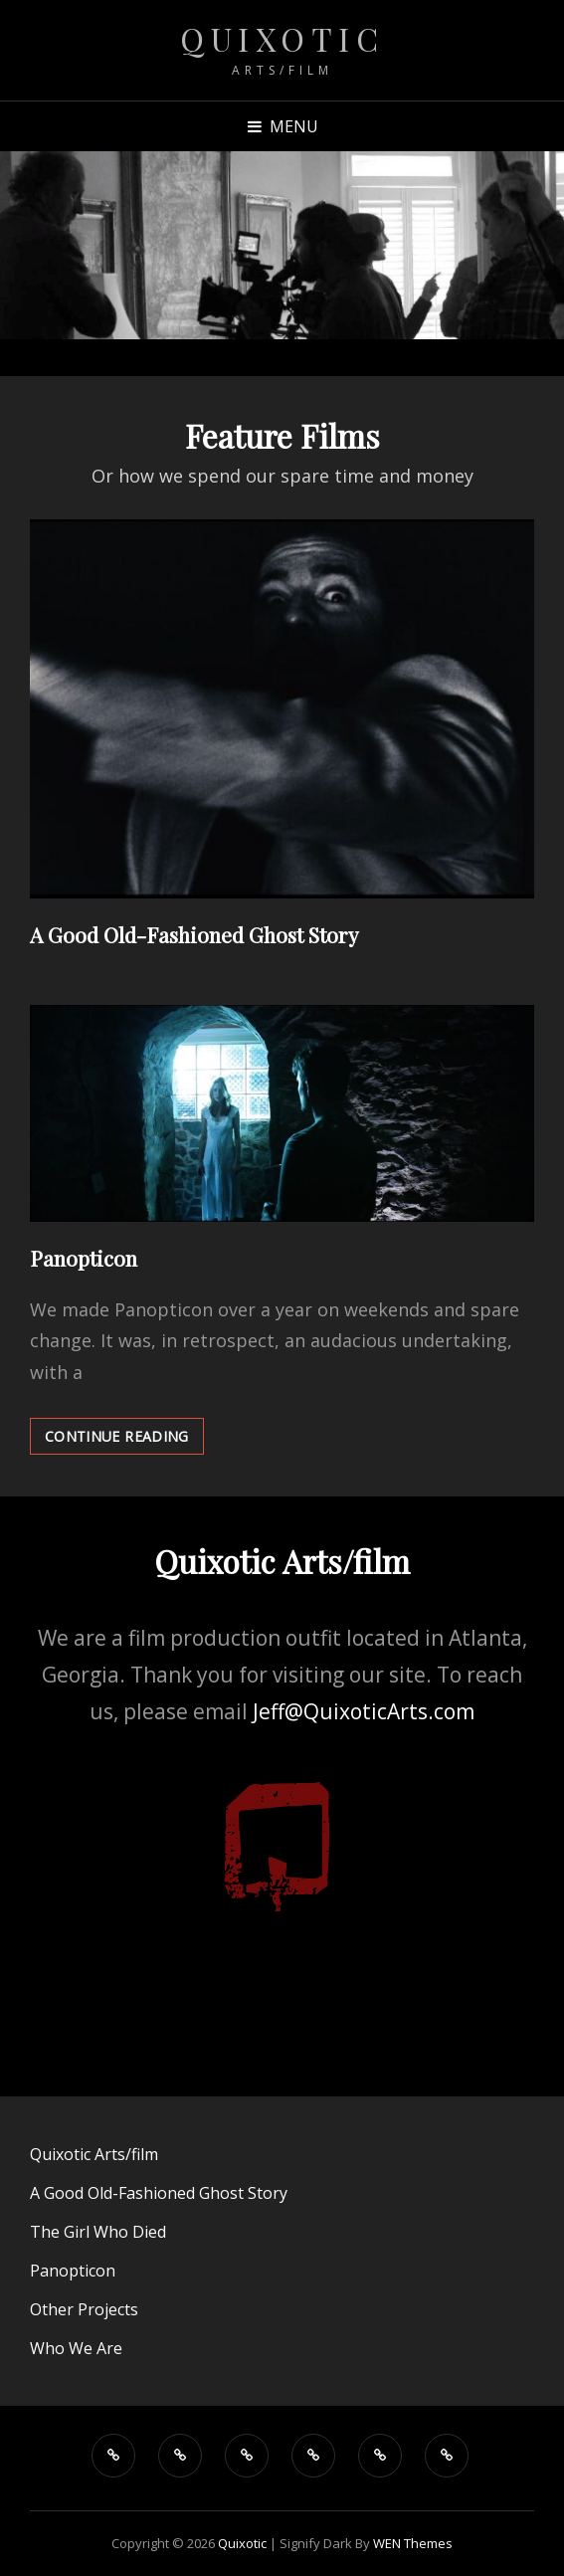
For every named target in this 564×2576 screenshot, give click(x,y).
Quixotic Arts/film (94, 2154)
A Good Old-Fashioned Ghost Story (194, 934)
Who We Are (76, 2348)
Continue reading (124, 1435)
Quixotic (282, 38)
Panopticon (83, 1258)
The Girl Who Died (98, 2232)
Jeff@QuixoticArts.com (363, 1711)
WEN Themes (413, 2543)
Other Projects (84, 2309)
